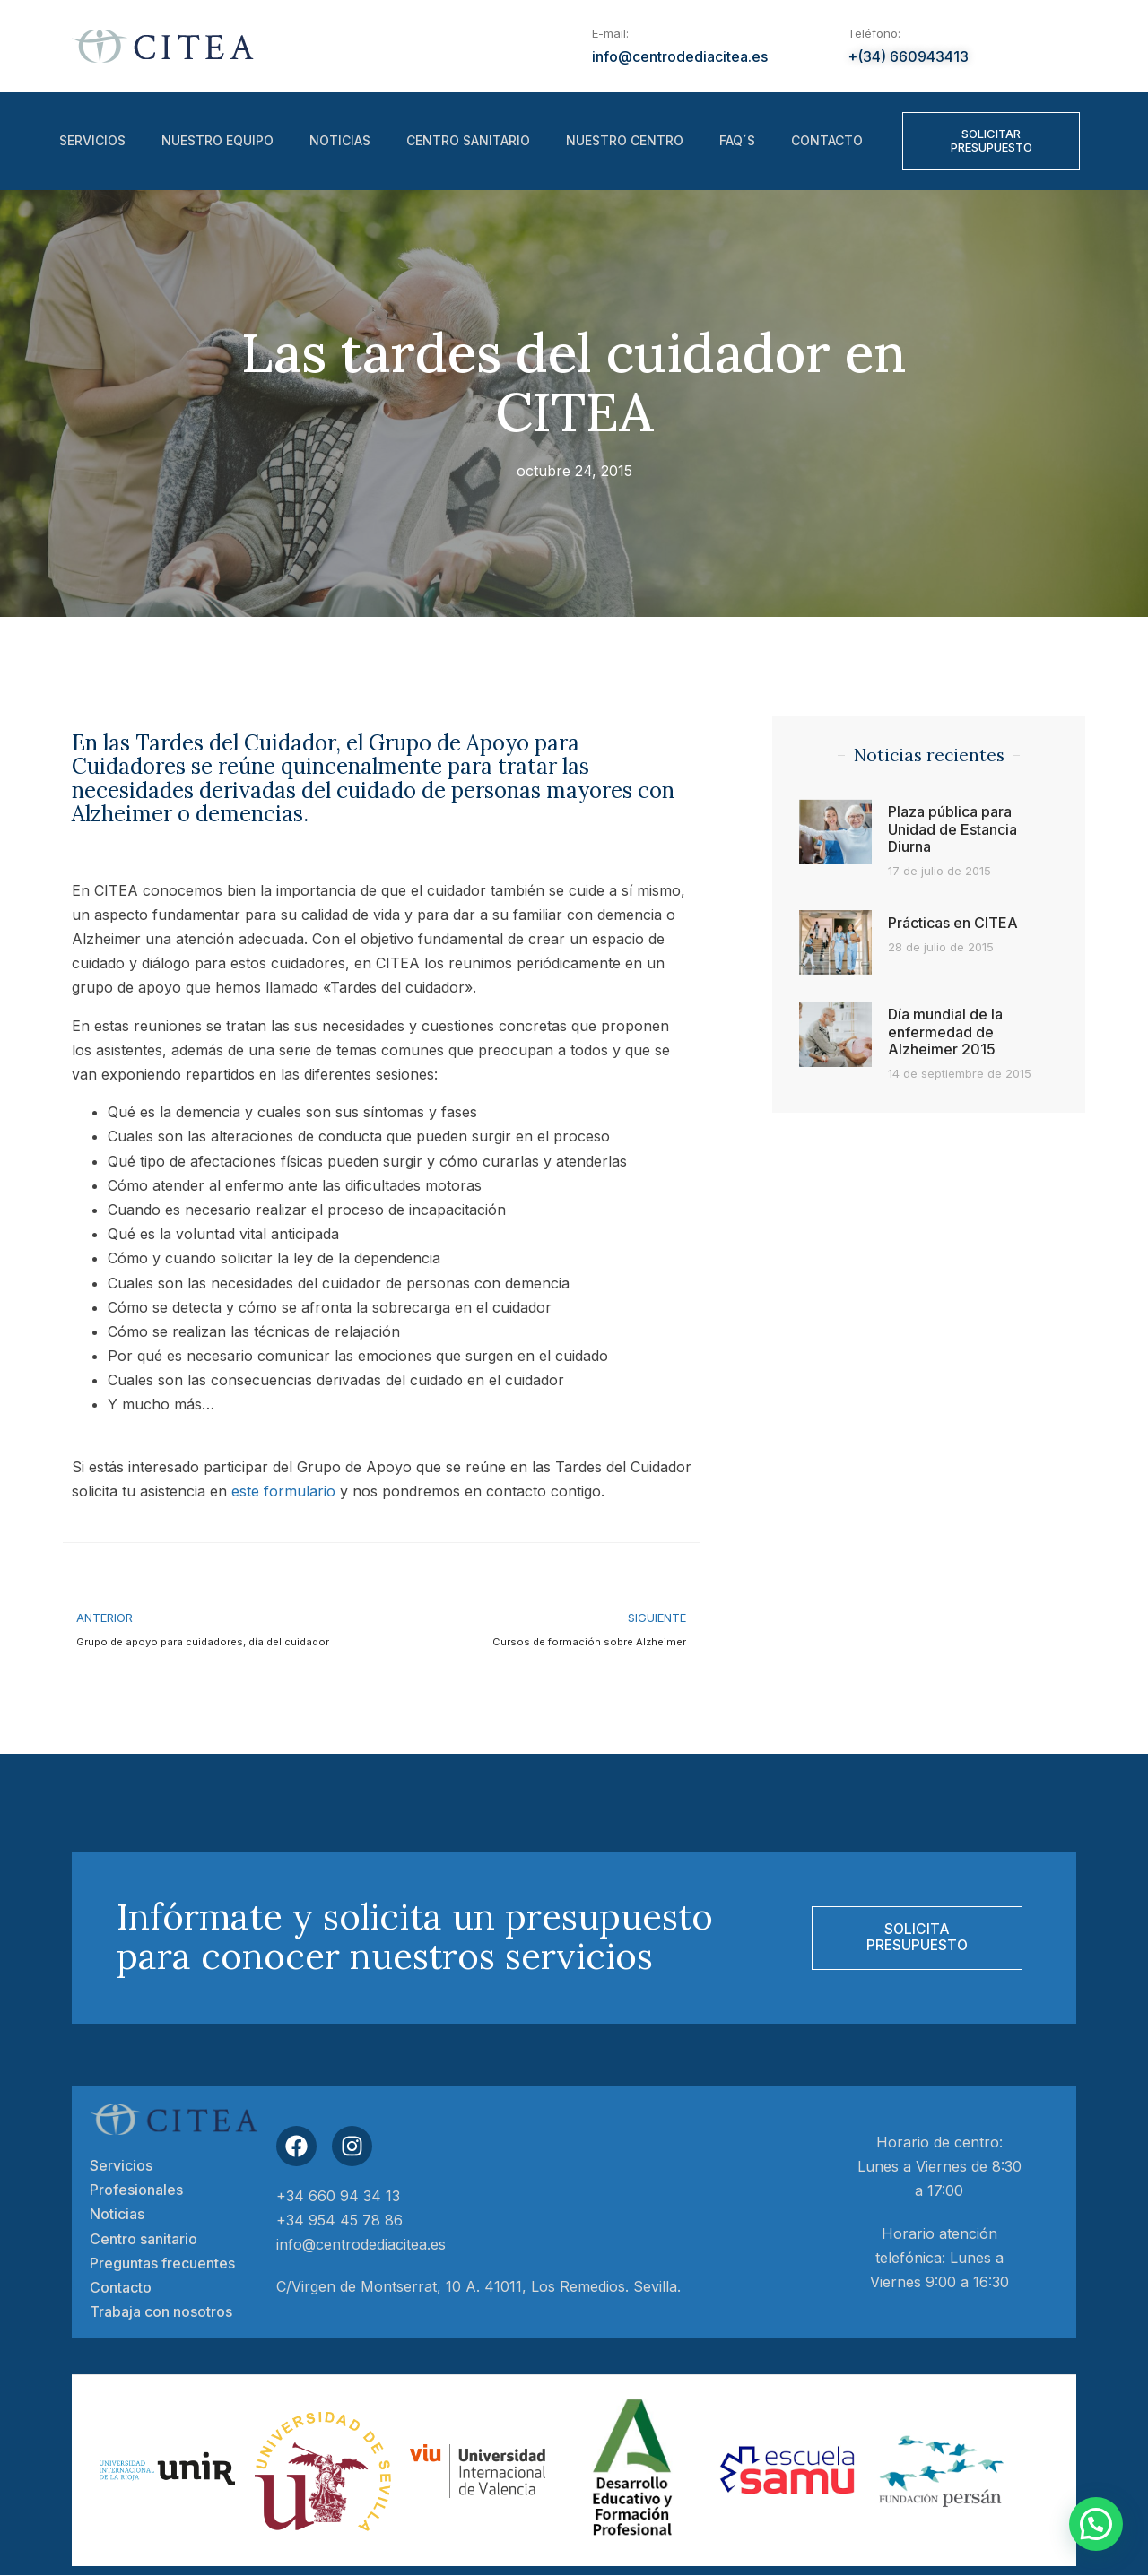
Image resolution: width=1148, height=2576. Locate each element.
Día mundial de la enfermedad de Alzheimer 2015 (945, 1031)
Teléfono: (874, 33)
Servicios (92, 141)
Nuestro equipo (217, 141)
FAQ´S (737, 141)
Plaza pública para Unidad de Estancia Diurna (952, 828)
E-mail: (610, 33)
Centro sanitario (468, 141)
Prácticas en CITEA (953, 923)
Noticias (339, 141)
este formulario (283, 1491)
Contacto (827, 141)
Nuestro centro (624, 141)
